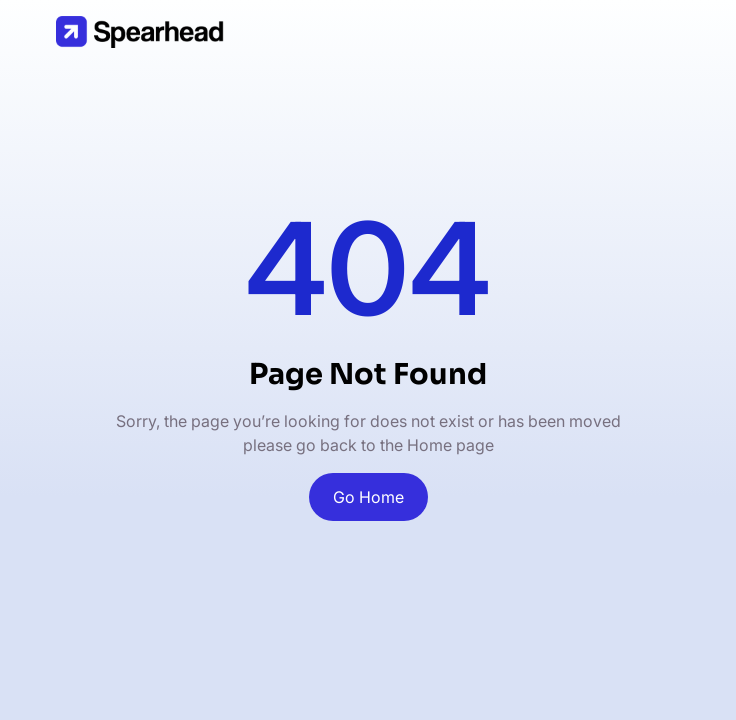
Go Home (368, 497)
